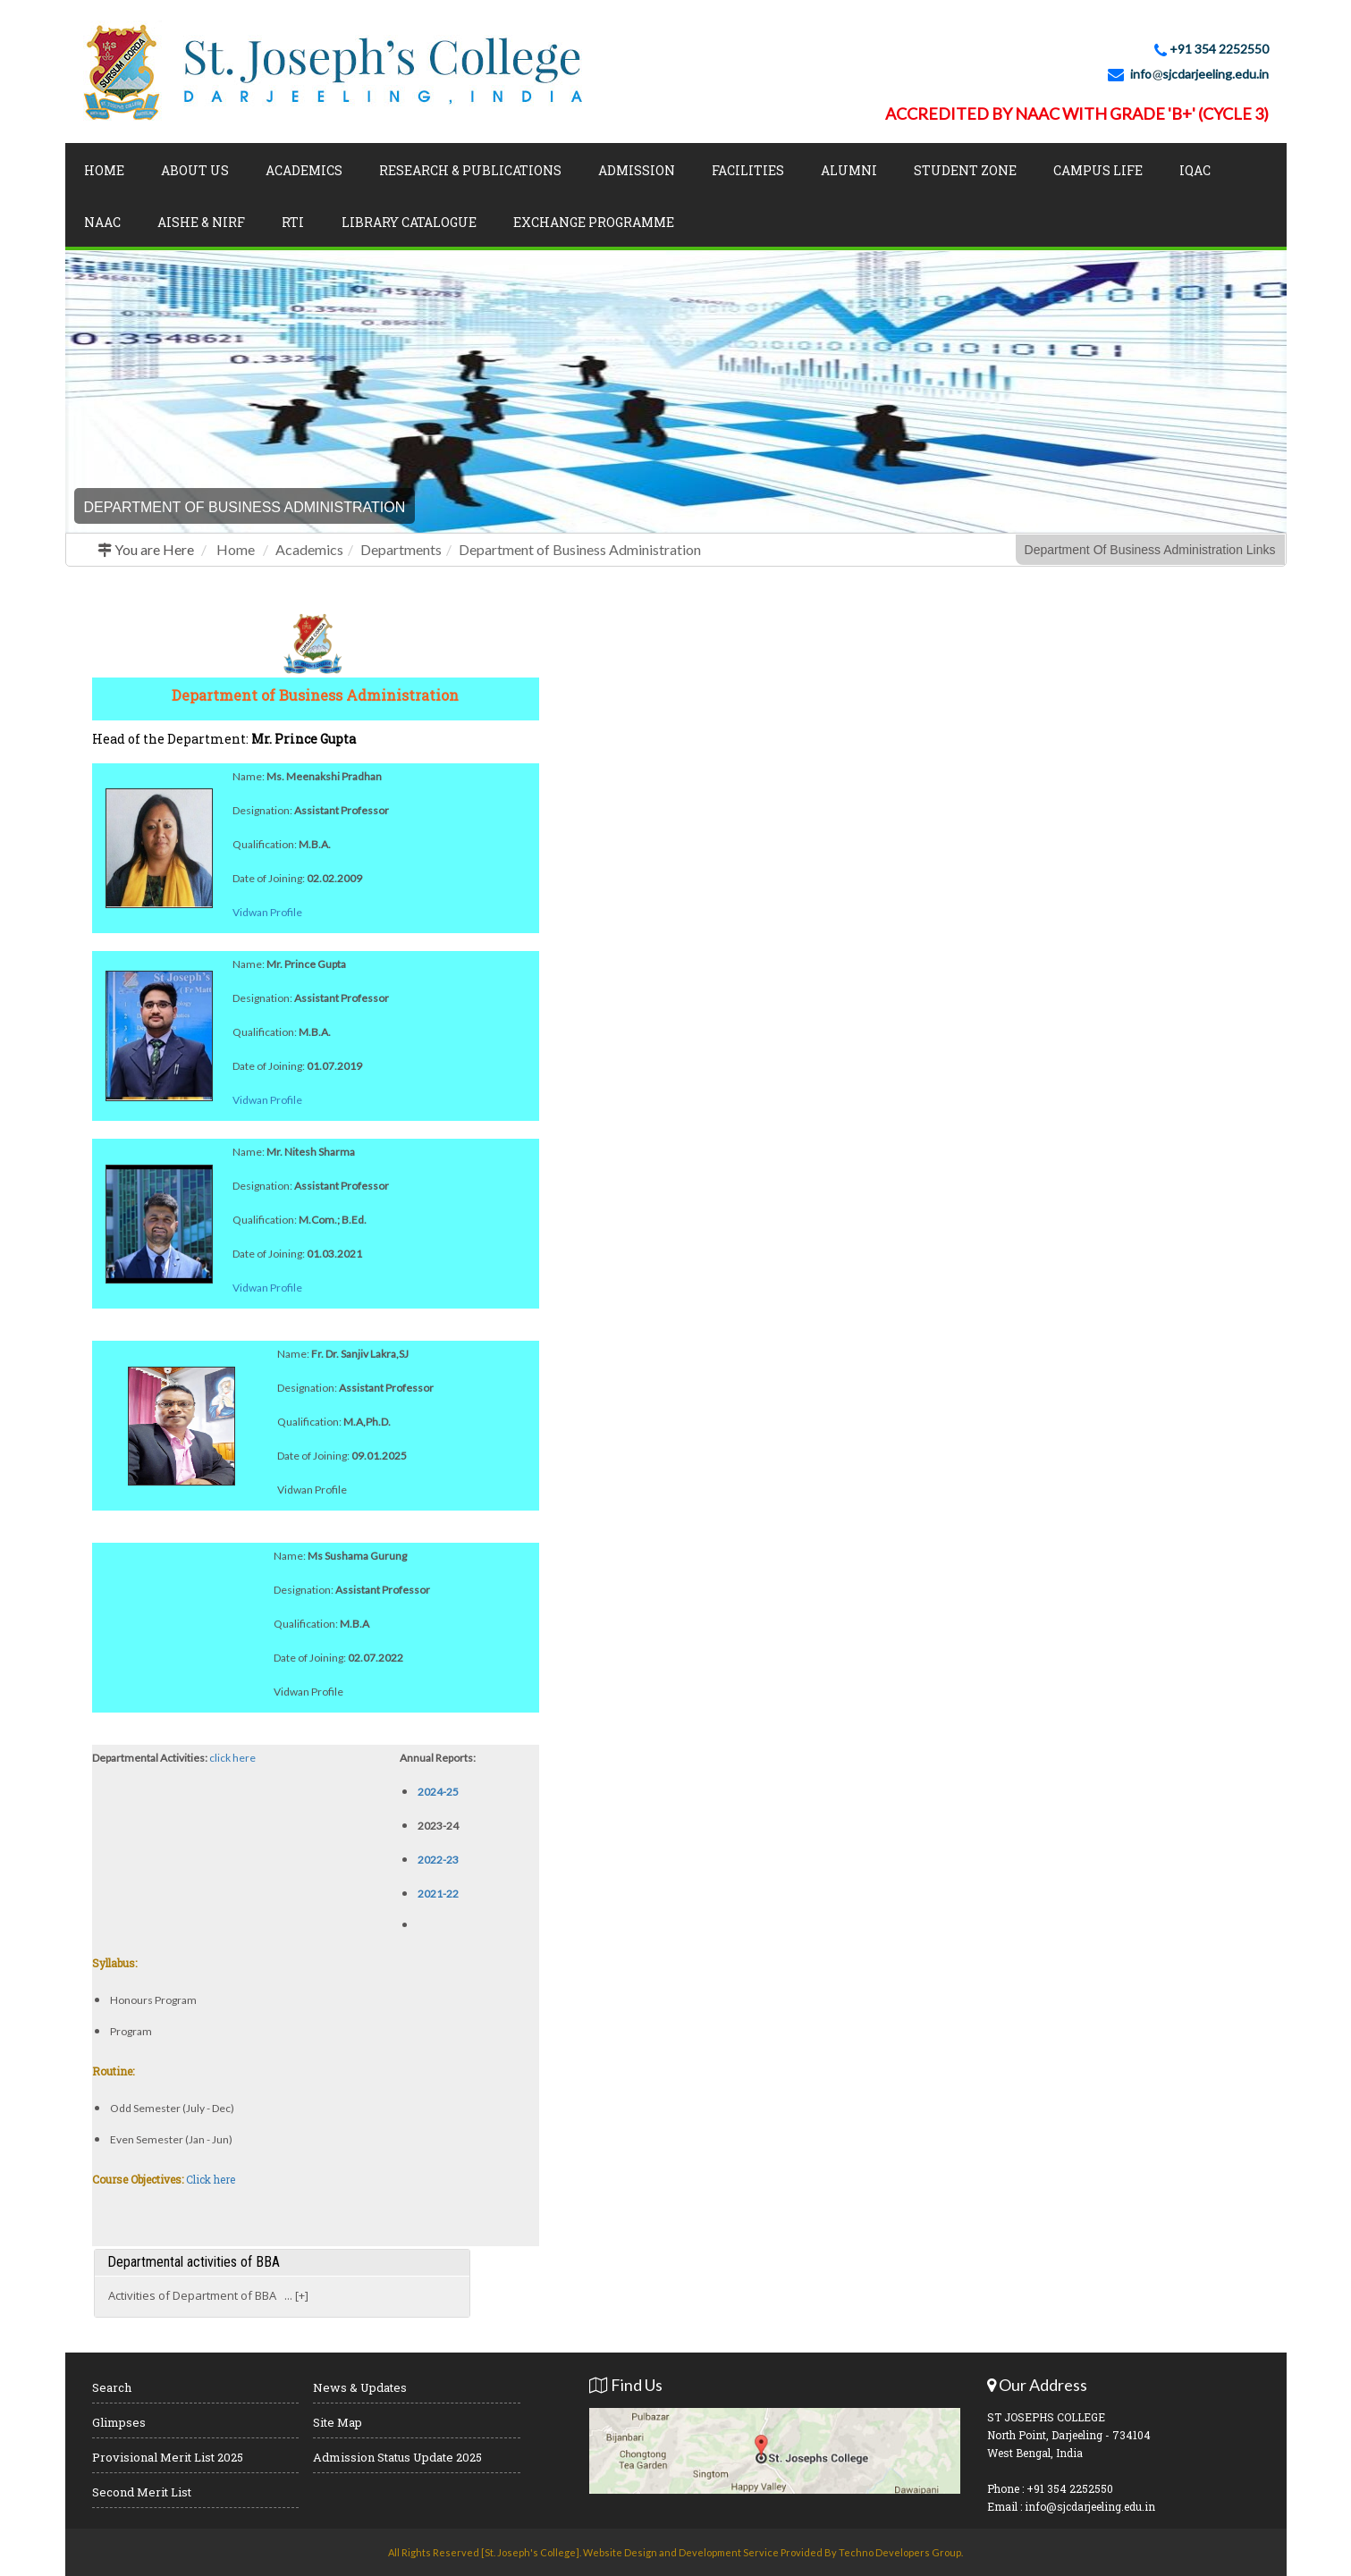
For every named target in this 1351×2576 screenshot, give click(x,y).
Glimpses (119, 2422)
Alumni (849, 170)
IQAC (1195, 170)
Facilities (748, 170)
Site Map (337, 2422)
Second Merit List (141, 2492)
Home (104, 170)
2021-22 (438, 1893)
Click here (210, 2179)
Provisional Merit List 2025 (167, 2457)
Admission (636, 170)
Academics (304, 170)
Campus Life (1098, 170)
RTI (293, 222)
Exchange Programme (593, 222)
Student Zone (965, 170)
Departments (401, 549)
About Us (195, 170)
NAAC (102, 222)
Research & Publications (470, 170)
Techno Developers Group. (901, 2552)
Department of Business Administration (580, 549)
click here (232, 1757)
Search (111, 2387)
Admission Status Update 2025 (397, 2457)
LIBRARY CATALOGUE (409, 222)
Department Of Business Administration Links (1150, 550)
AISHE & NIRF (201, 222)
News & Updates (360, 2387)
